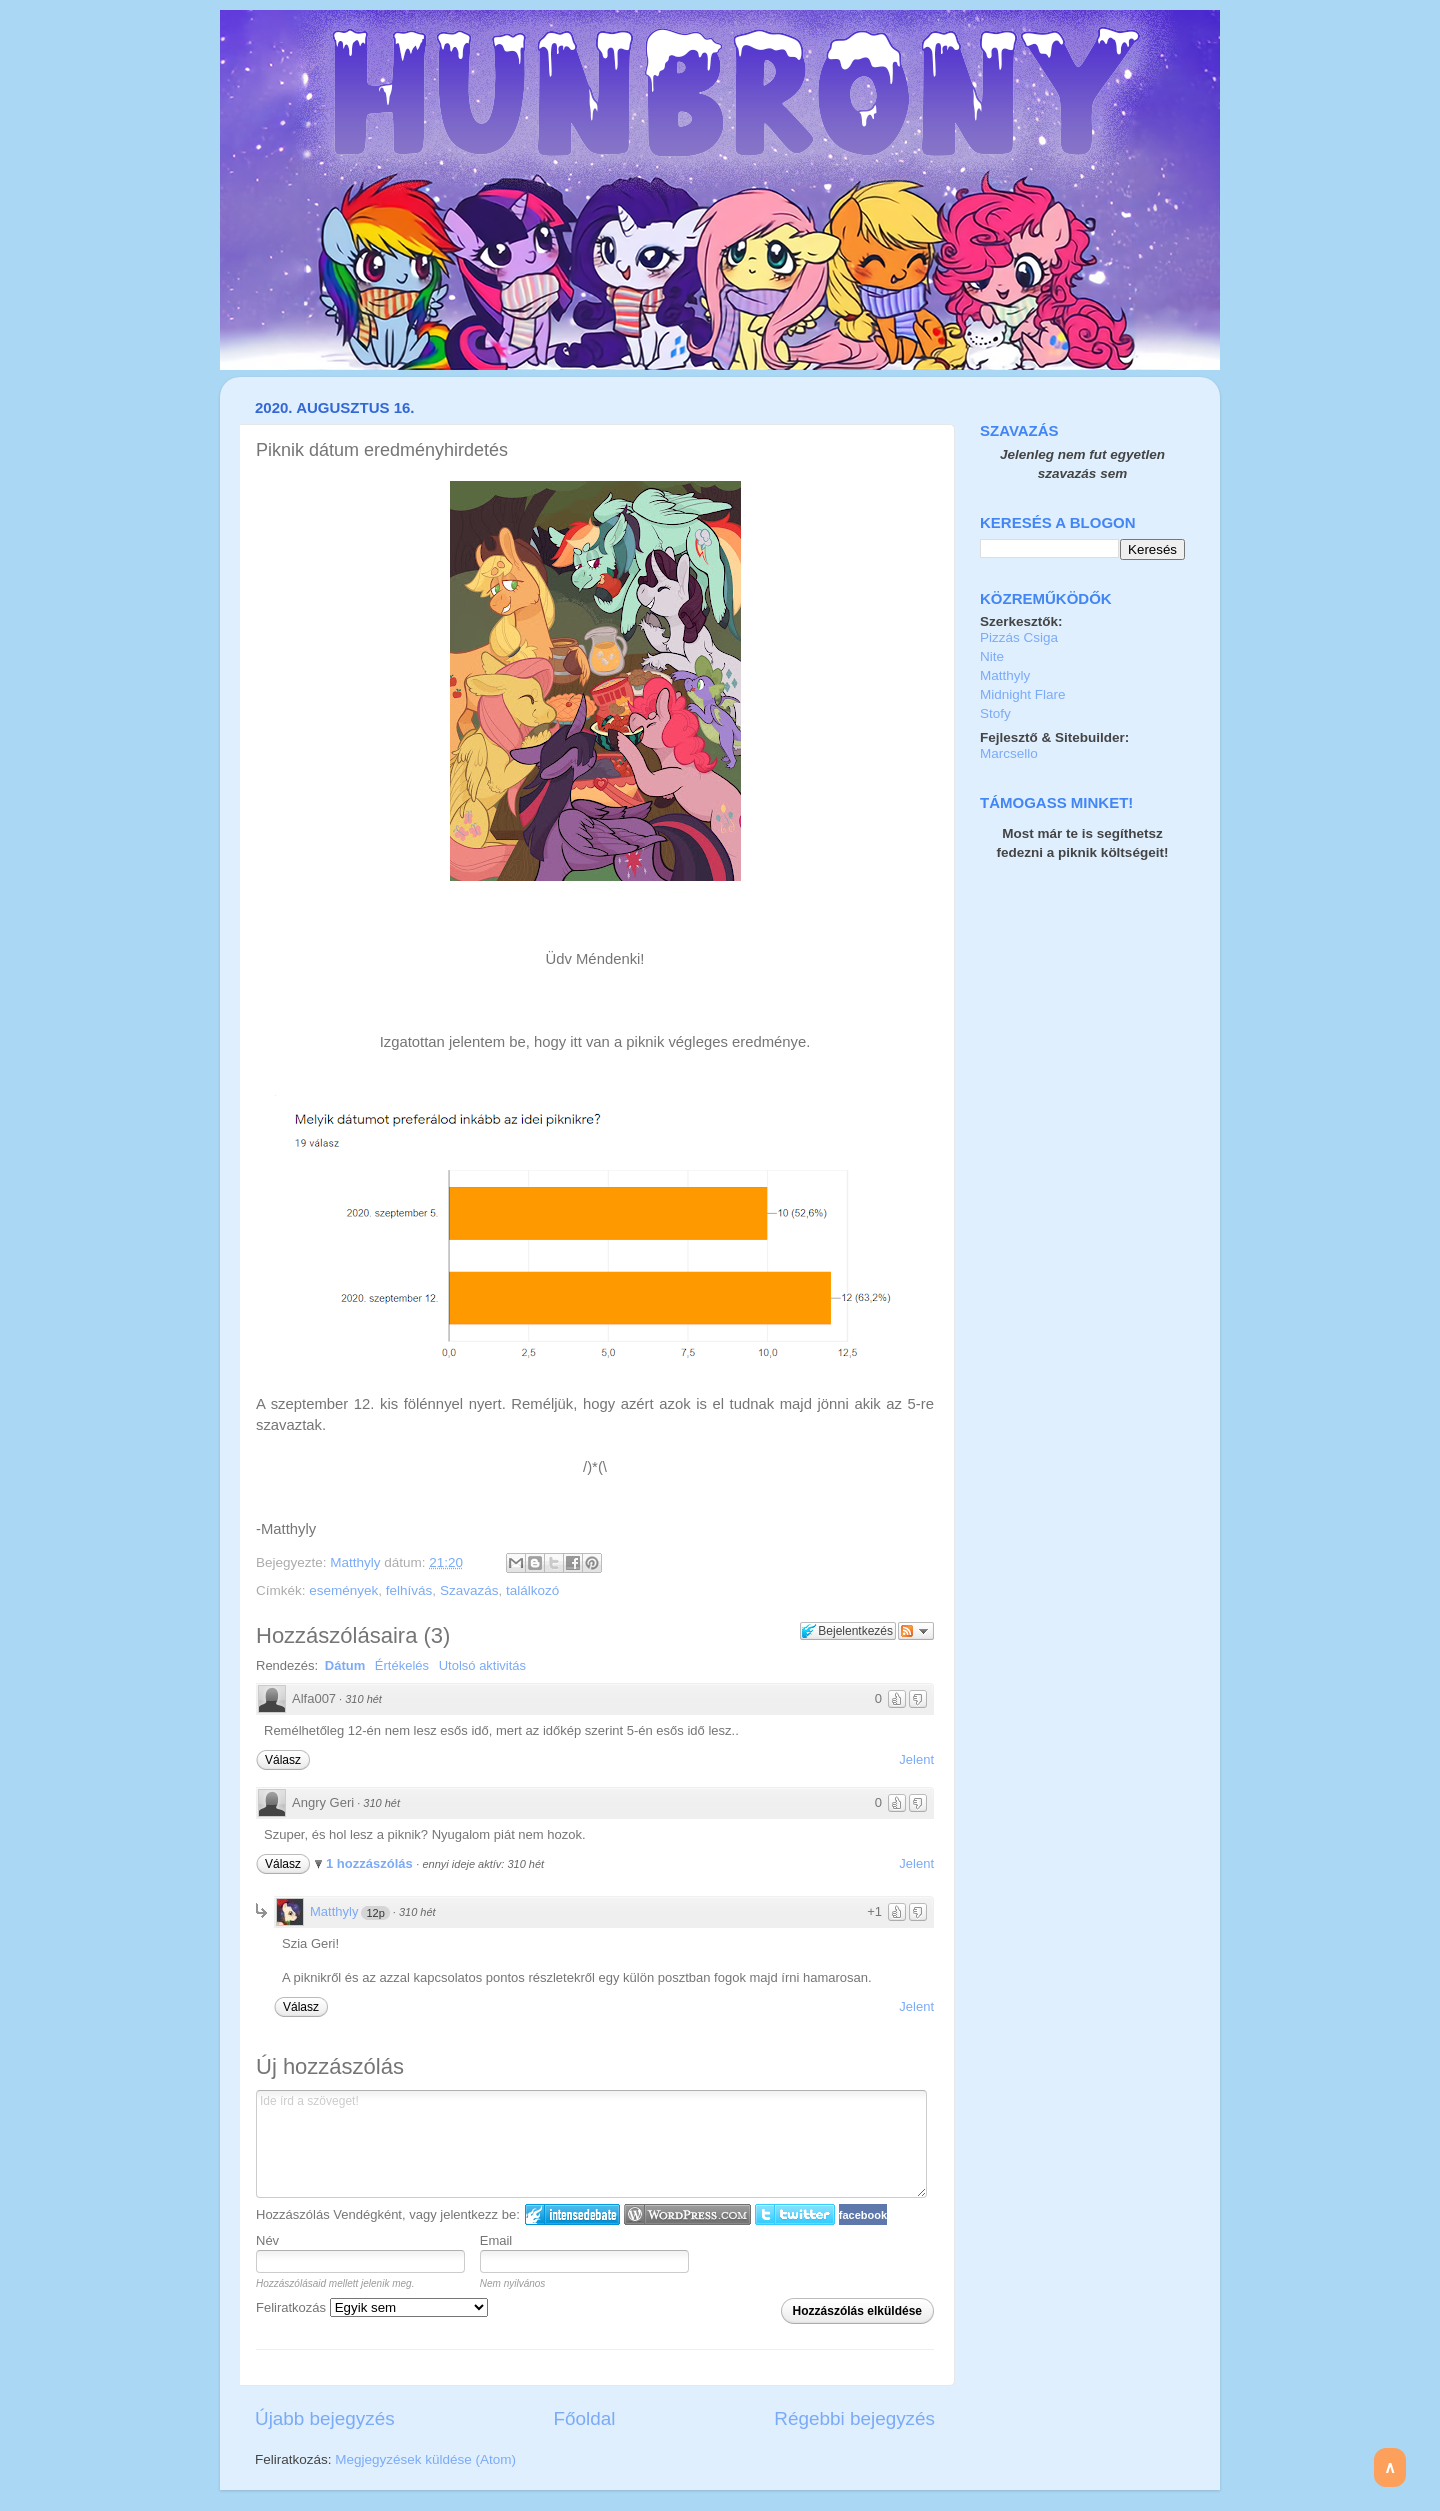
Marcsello (1009, 753)
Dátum (345, 1665)
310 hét (363, 1699)
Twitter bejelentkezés (795, 2214)
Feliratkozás (372, 2307)
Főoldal (585, 2418)
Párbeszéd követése (916, 1631)
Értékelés (402, 1665)
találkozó (532, 1590)
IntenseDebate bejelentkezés (572, 2214)
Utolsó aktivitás (482, 1665)
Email (496, 2240)
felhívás (409, 1590)
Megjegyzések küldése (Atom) (425, 2459)
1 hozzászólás (371, 1863)
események (343, 1590)
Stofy (995, 713)
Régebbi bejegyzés (854, 2418)
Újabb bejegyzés (325, 2418)
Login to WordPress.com (687, 2214)
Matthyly (357, 1562)
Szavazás (469, 1590)
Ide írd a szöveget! (591, 2144)
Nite (992, 656)
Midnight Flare (1023, 694)
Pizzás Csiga (1019, 637)
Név (267, 2240)
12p (375, 1913)
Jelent (916, 1759)
